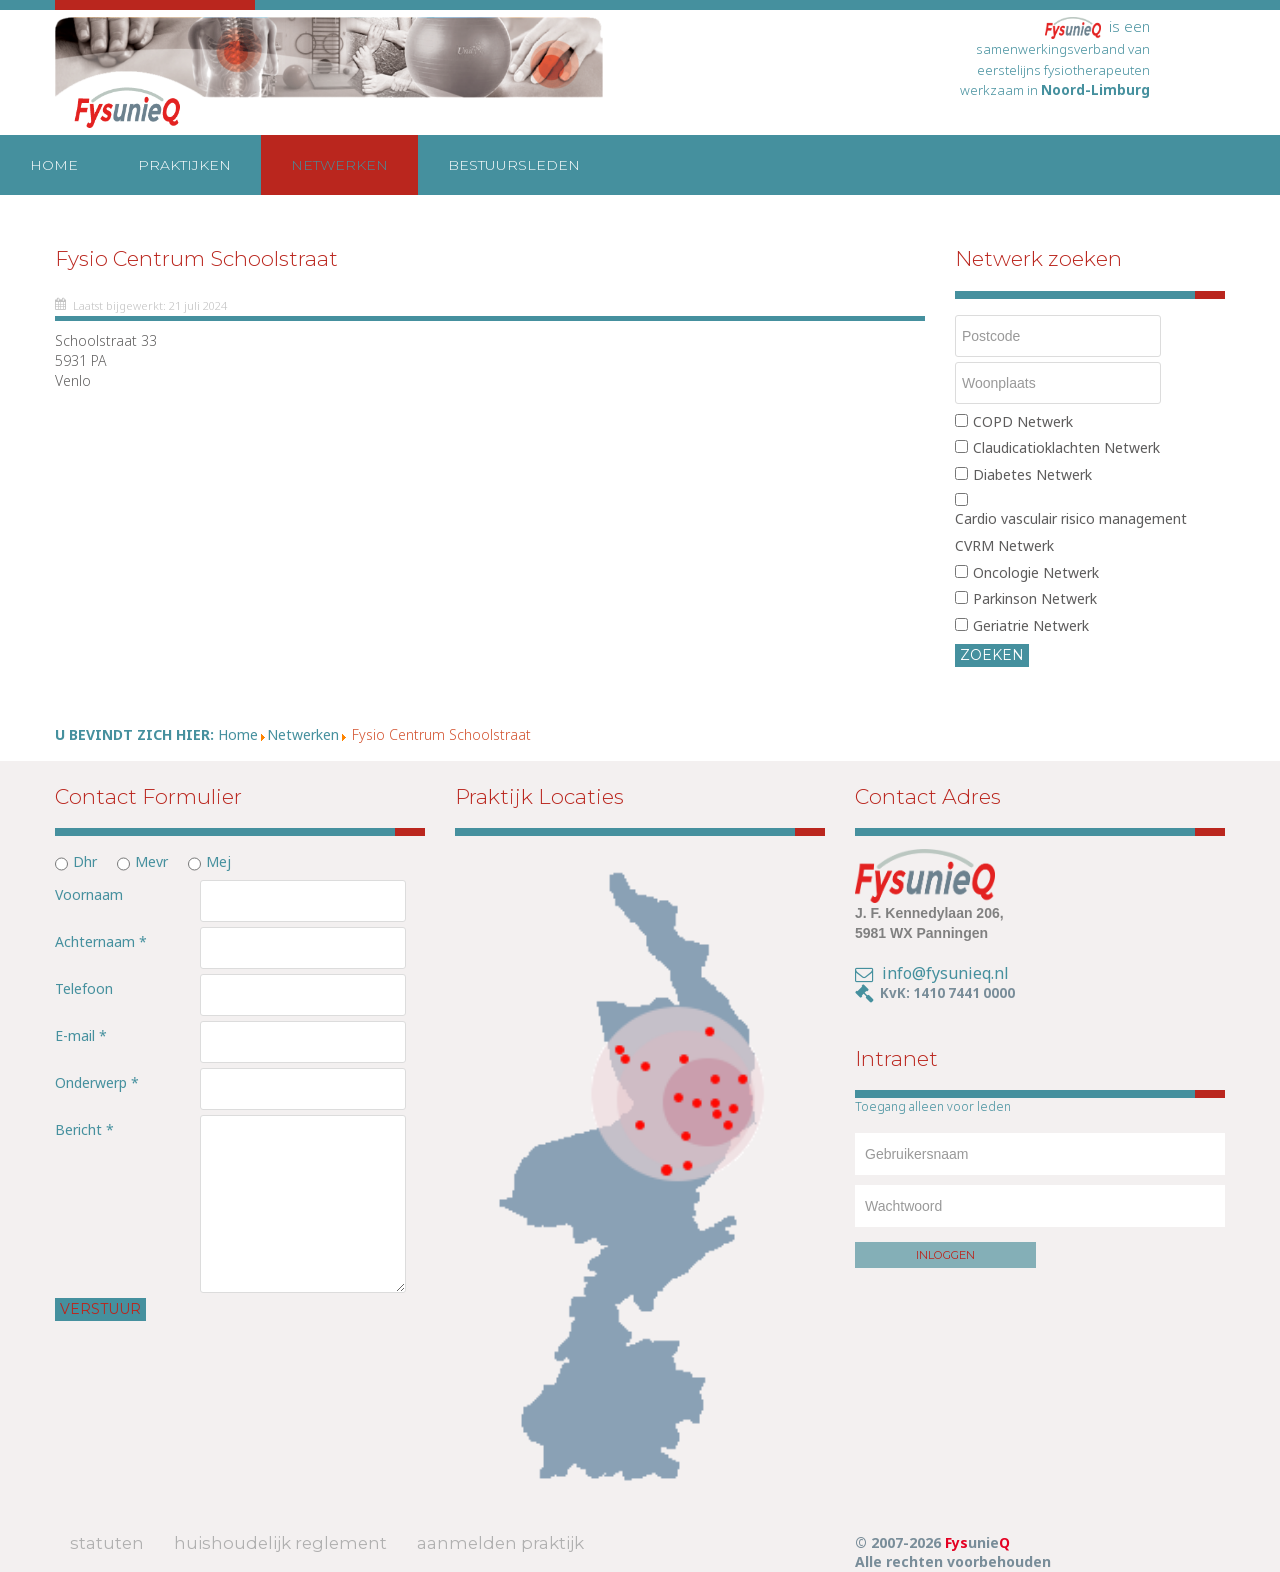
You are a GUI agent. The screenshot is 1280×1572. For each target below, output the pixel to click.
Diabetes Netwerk (1032, 474)
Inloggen (945, 1255)
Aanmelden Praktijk (500, 1543)
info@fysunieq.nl (945, 973)
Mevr (151, 861)
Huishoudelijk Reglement (280, 1543)
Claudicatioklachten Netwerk (1066, 447)
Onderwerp (97, 1082)
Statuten (107, 1543)
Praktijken (184, 165)
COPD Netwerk (1023, 421)
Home (54, 165)
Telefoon (84, 988)
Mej (218, 861)
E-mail (81, 1035)
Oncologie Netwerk (1036, 572)
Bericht (84, 1129)
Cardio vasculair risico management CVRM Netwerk (1071, 532)
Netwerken (339, 165)
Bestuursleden (514, 165)
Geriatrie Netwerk (1031, 625)
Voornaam (89, 894)
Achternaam (101, 941)
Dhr (85, 861)
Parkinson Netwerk (1035, 598)
